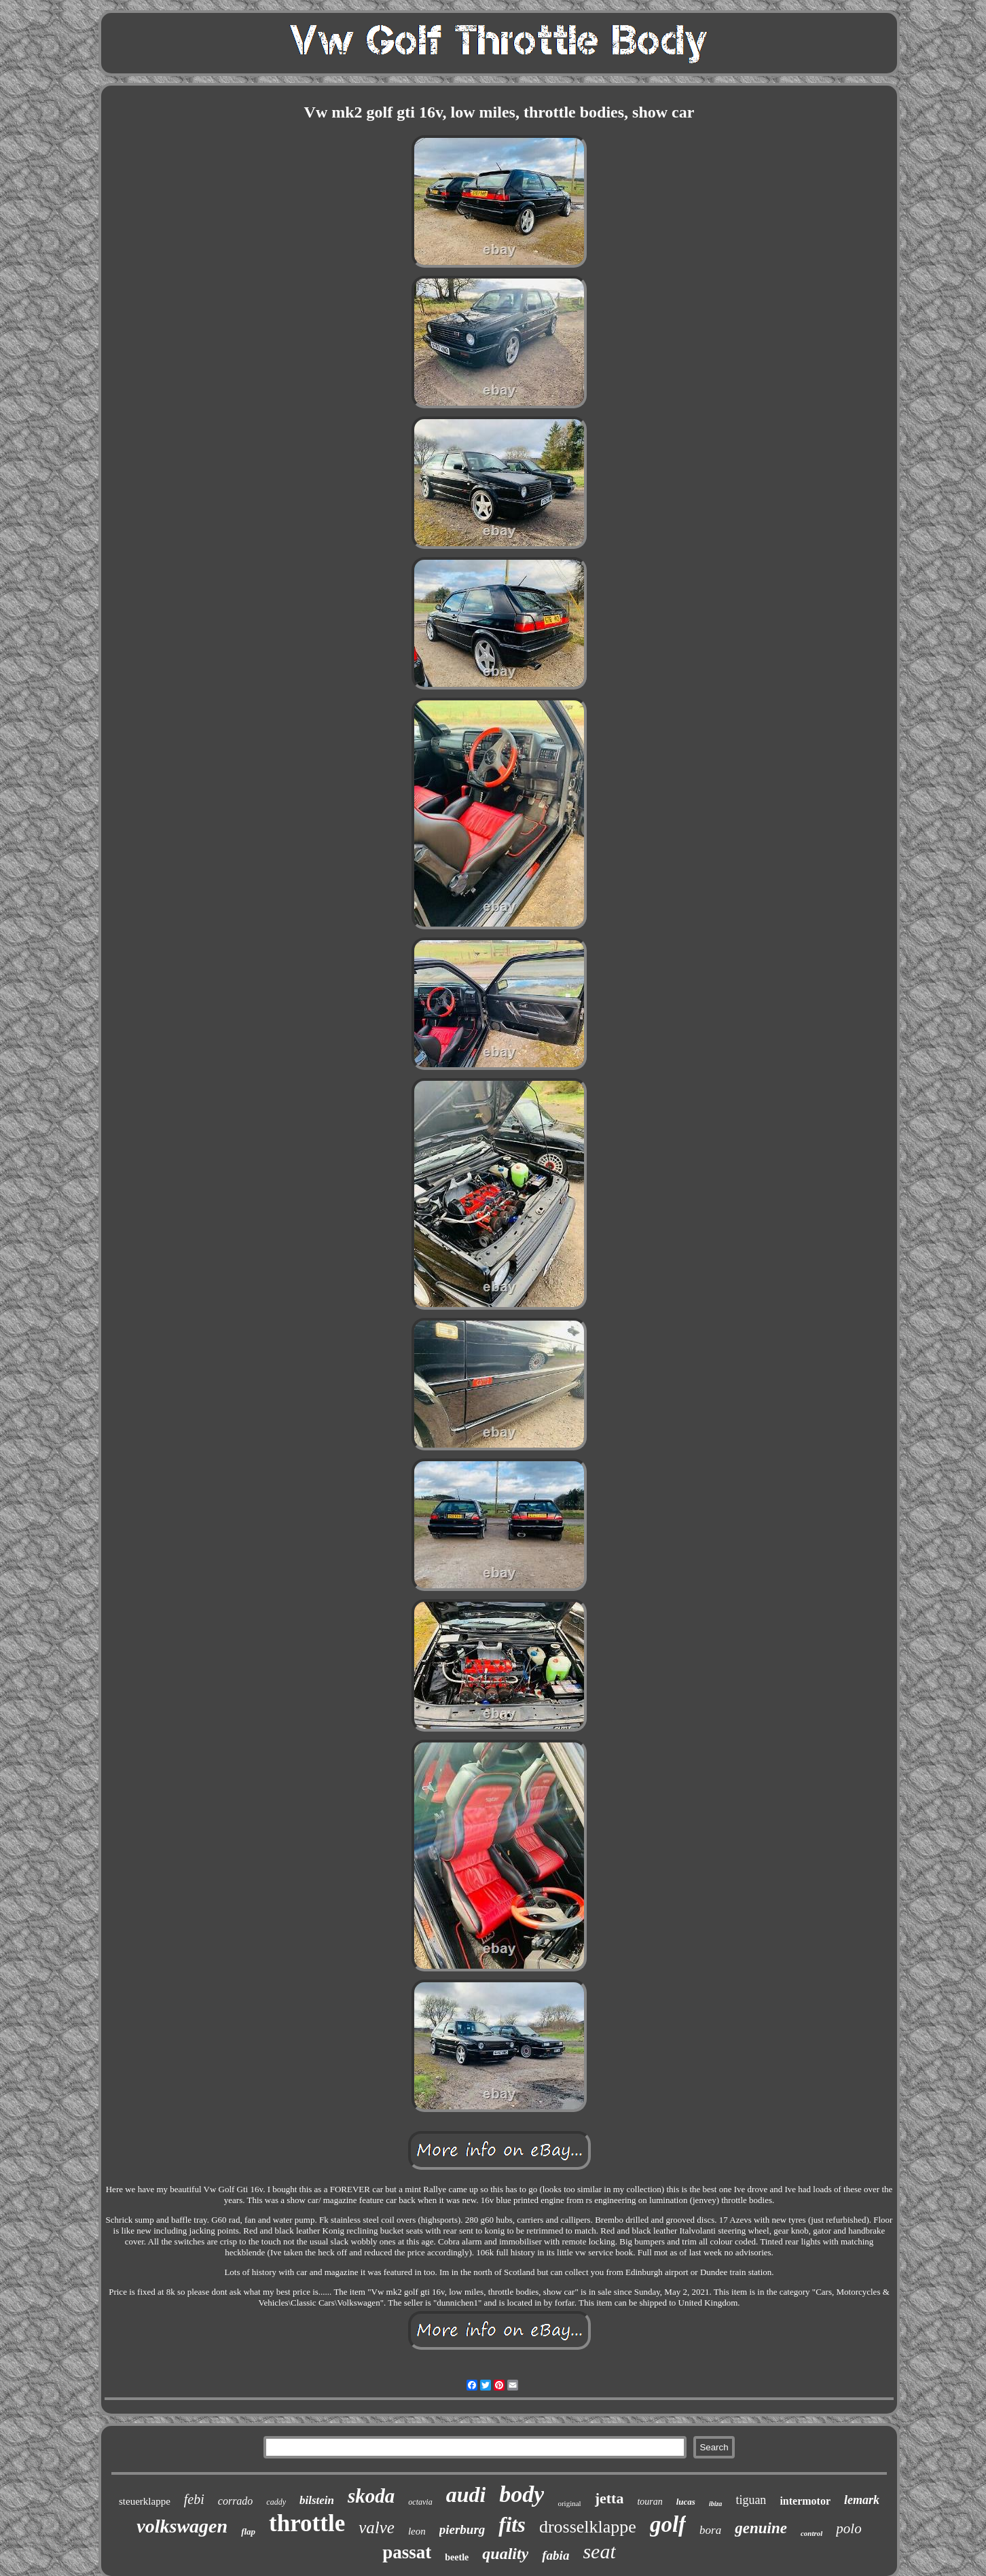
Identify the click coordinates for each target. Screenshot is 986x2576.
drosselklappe (587, 2527)
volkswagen (181, 2526)
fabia (555, 2555)
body (521, 2494)
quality (505, 2553)
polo (848, 2528)
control (811, 2533)
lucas (685, 2502)
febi (194, 2499)
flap (248, 2531)
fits (512, 2525)
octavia (420, 2502)
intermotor (805, 2501)
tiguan (750, 2500)
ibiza (715, 2503)
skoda (371, 2496)
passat (406, 2552)
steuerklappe (144, 2501)
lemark (861, 2500)
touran (649, 2502)
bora (710, 2530)
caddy (276, 2502)
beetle (457, 2557)
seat (599, 2551)
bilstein (316, 2500)
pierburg (462, 2529)
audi (466, 2494)
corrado (235, 2501)
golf (668, 2524)
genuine (761, 2528)
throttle (307, 2523)
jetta (609, 2498)
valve (377, 2527)
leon (417, 2531)
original (569, 2503)
